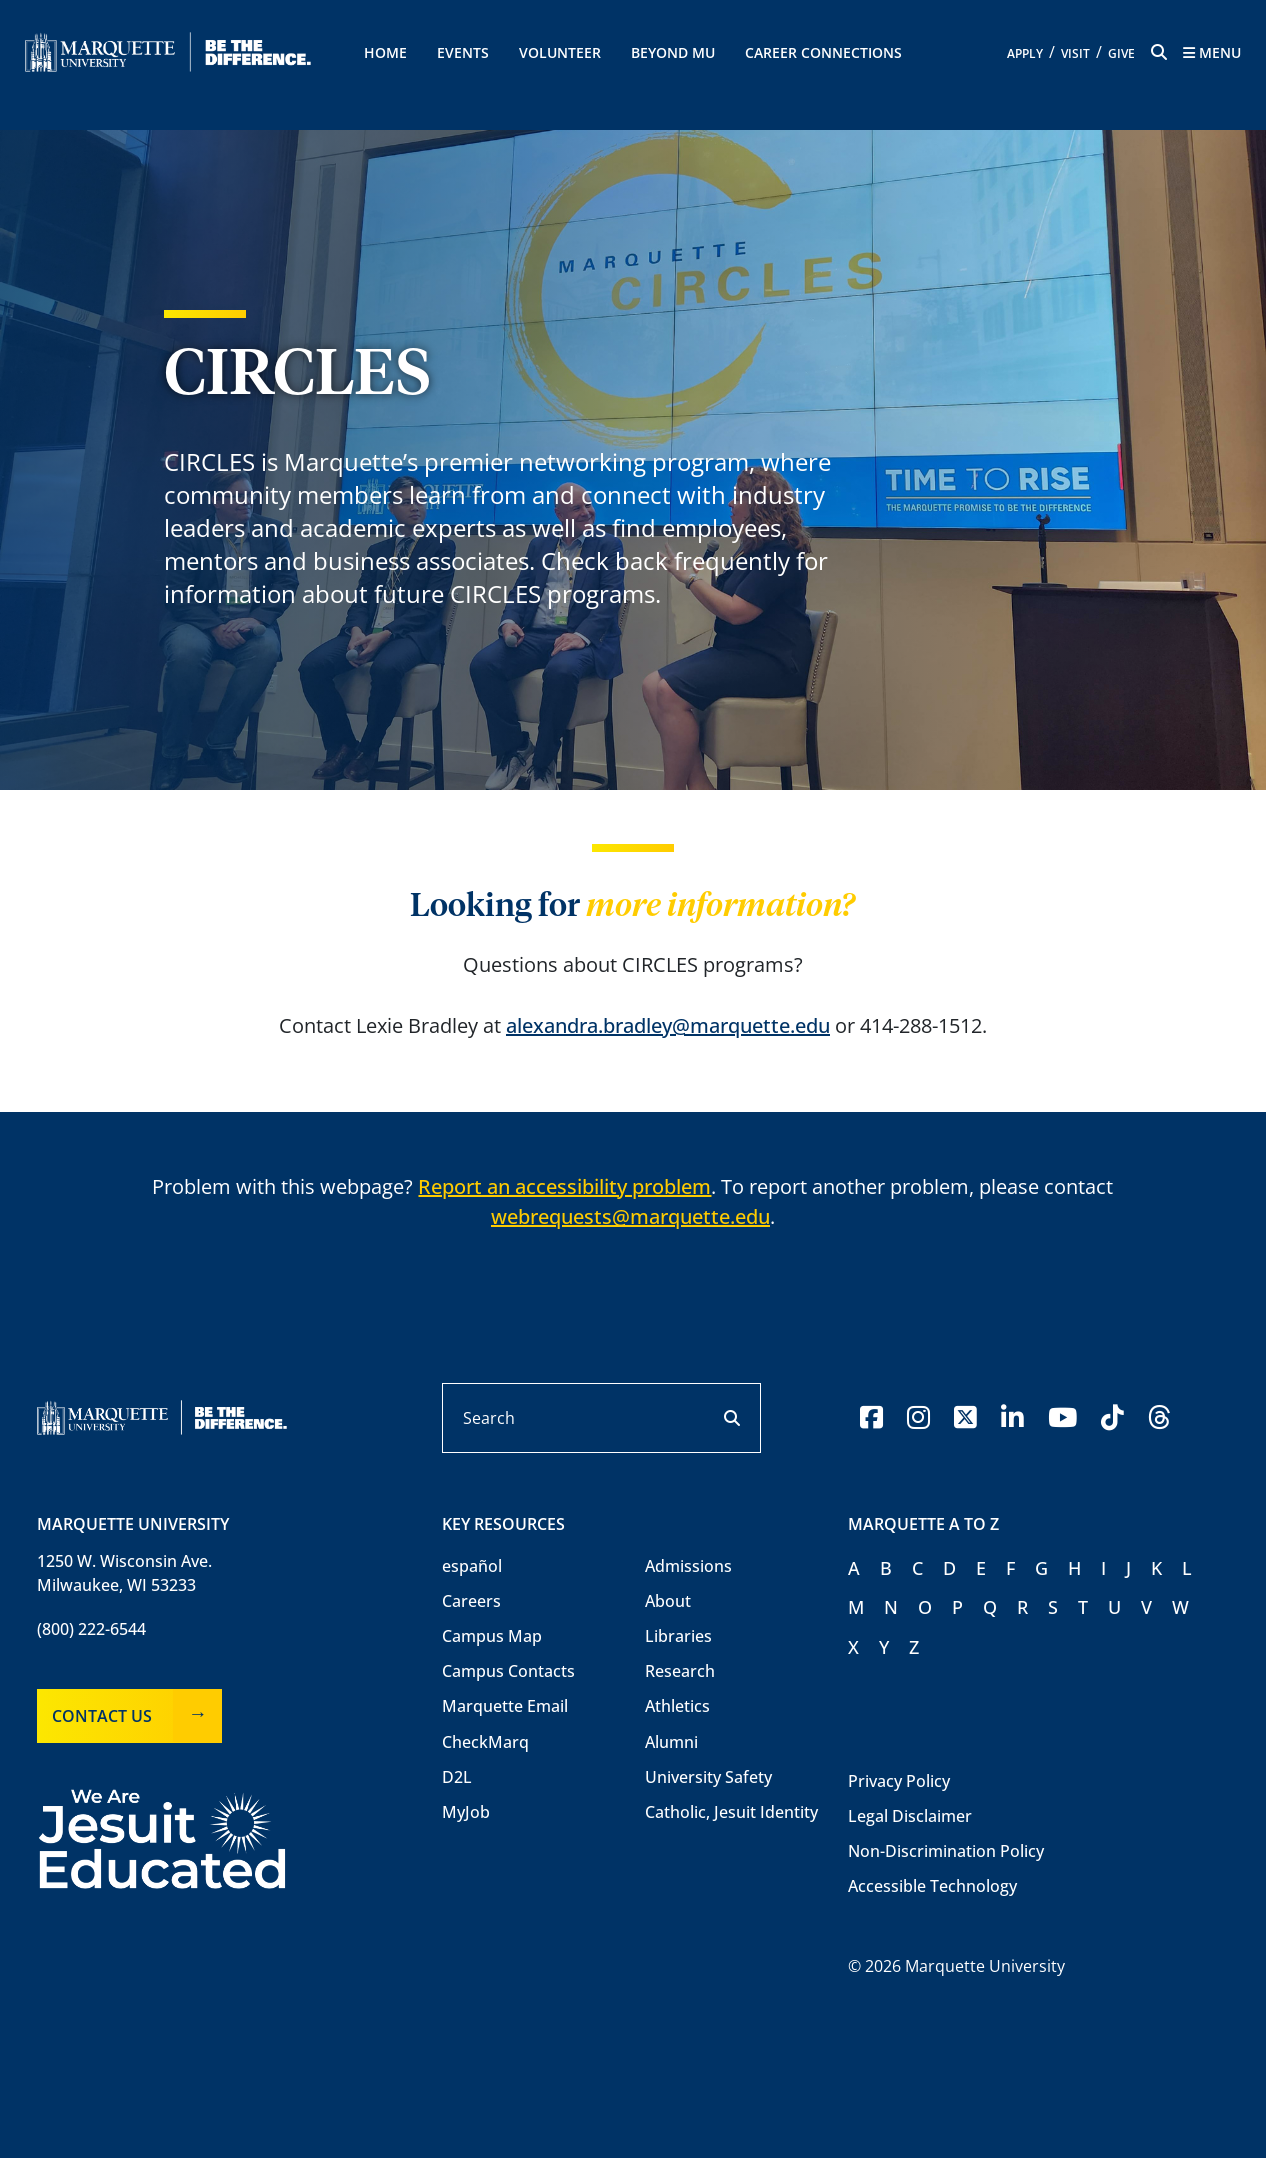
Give (1121, 53)
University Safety (708, 1777)
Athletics (677, 1706)
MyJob (466, 1812)
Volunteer (560, 52)
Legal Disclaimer (910, 1816)
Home (385, 52)
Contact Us (102, 1716)
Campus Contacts (508, 1671)
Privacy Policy (899, 1781)
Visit (1075, 53)
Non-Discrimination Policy (946, 1851)
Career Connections (823, 52)
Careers (471, 1601)
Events (463, 52)
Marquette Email (505, 1706)
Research (680, 1671)
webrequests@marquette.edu (630, 1216)
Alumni (671, 1742)
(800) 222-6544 (91, 1629)
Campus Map (492, 1636)
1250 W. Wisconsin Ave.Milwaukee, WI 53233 (124, 1573)
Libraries (678, 1636)
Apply (1025, 53)
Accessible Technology (932, 1886)
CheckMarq (485, 1742)
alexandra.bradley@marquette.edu (668, 1025)
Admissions (688, 1566)
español (472, 1566)
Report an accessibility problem (564, 1186)
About (668, 1601)
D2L (457, 1777)
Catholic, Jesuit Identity (731, 1812)
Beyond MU (673, 52)
